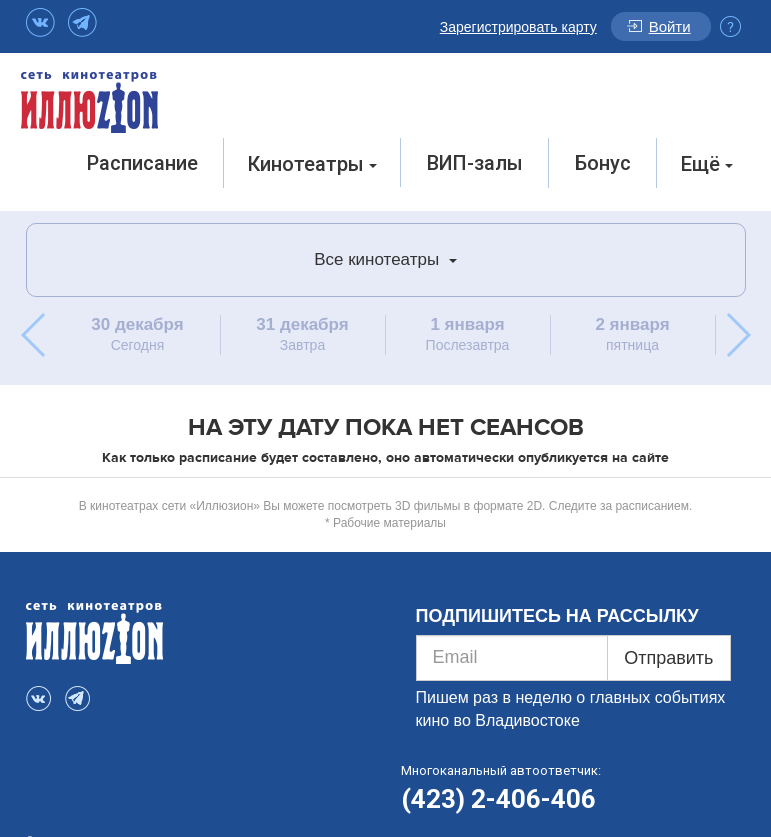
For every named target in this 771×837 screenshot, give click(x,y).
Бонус (603, 163)
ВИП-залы (475, 163)
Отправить (668, 658)
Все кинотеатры (385, 259)
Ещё (707, 164)
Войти (670, 26)
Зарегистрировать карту (518, 27)
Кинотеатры (312, 164)
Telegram (82, 22)
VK (40, 22)
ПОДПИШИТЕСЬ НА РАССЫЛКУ (557, 616)
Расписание (142, 163)
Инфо (730, 26)
